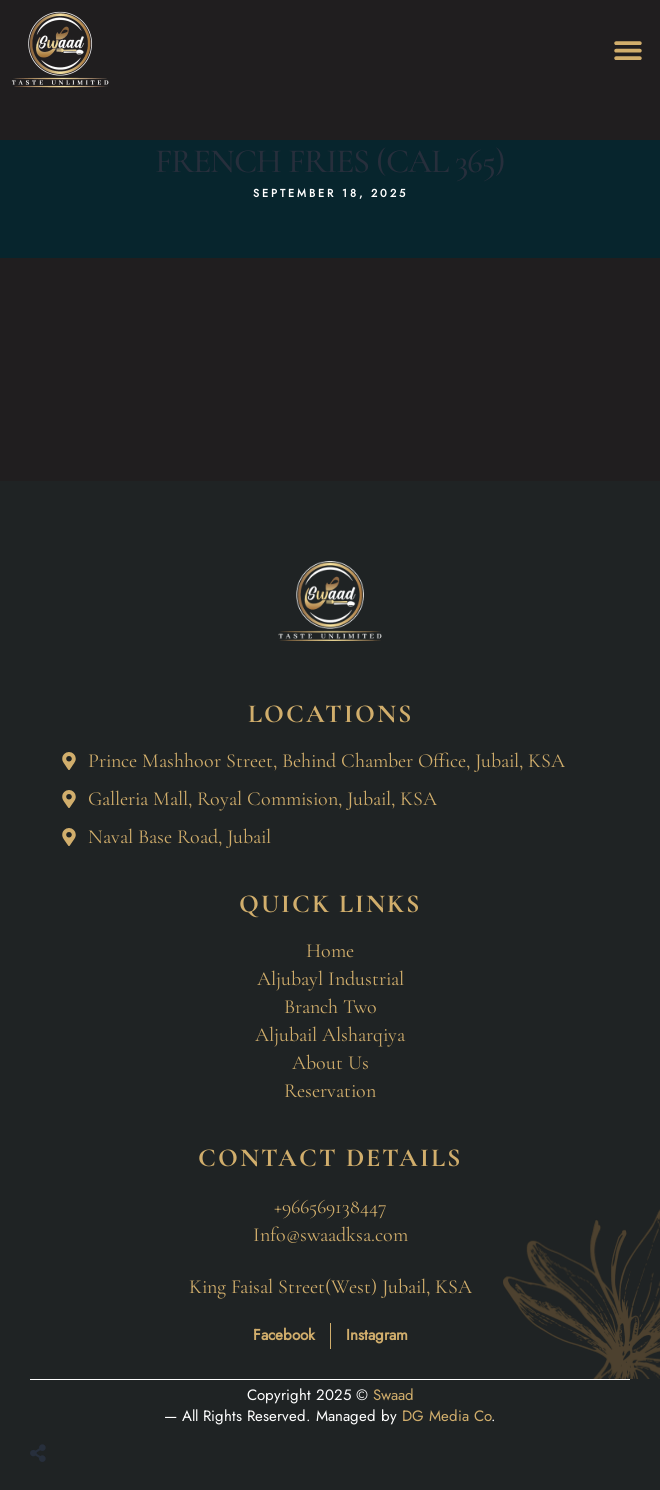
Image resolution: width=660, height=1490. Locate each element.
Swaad (393, 1395)
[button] (627, 50)
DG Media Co (446, 1416)
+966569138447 (330, 1207)
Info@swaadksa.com (330, 1235)
